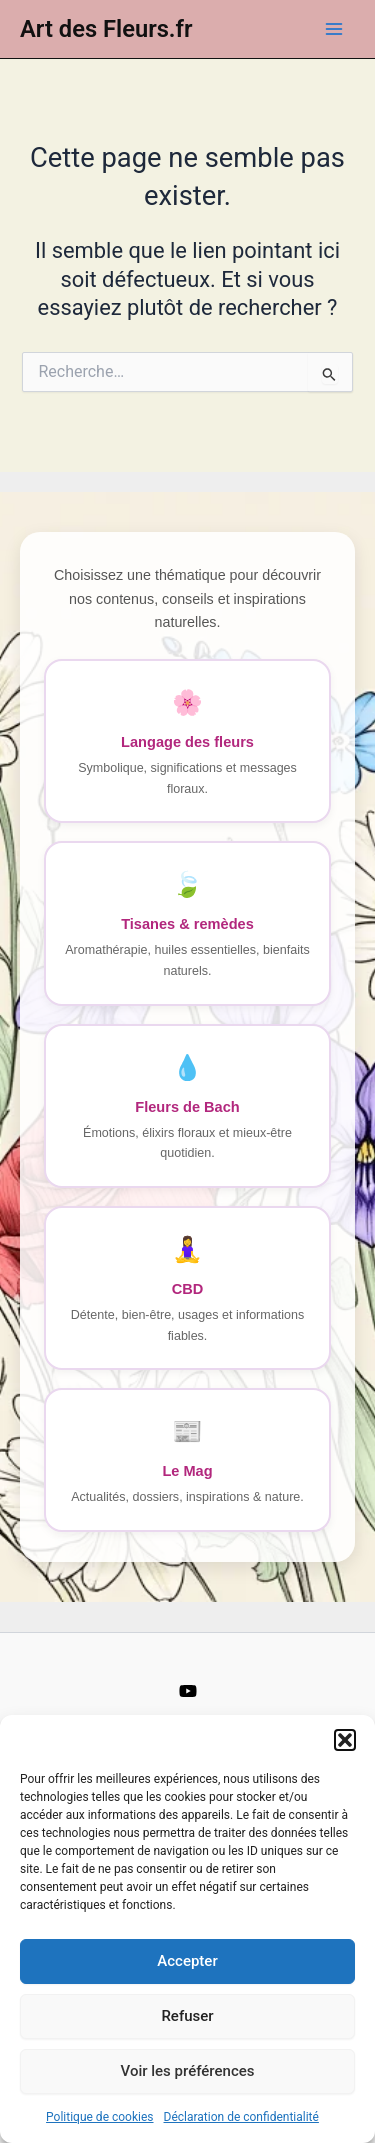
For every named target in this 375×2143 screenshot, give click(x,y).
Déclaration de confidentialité (241, 2117)
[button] (345, 1740)
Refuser (187, 2016)
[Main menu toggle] (334, 29)
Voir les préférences (188, 2071)
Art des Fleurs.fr (106, 29)
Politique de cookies (99, 2117)
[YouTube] (188, 1691)
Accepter (187, 1961)
